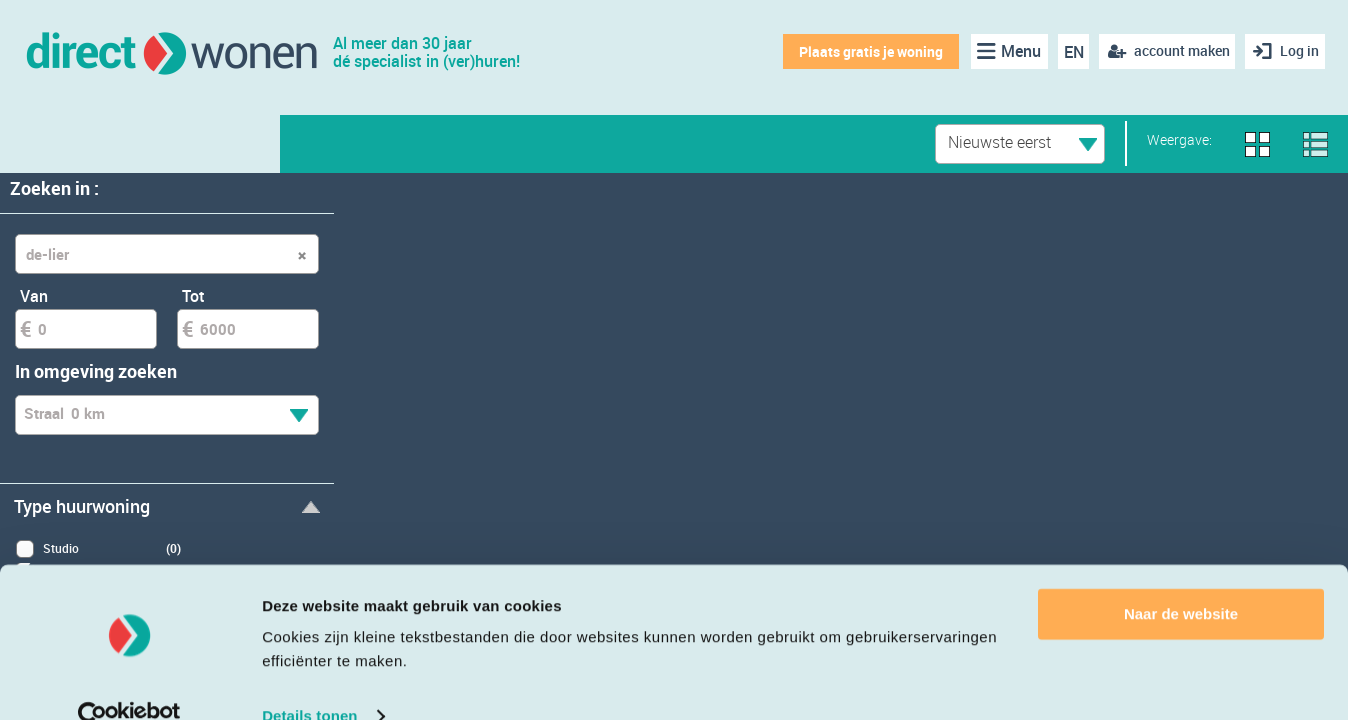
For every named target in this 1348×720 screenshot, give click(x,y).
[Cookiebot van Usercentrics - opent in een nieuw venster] (129, 681)
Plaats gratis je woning (866, 51)
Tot (193, 296)
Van (34, 296)
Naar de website (1181, 578)
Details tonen (309, 680)
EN (1068, 52)
